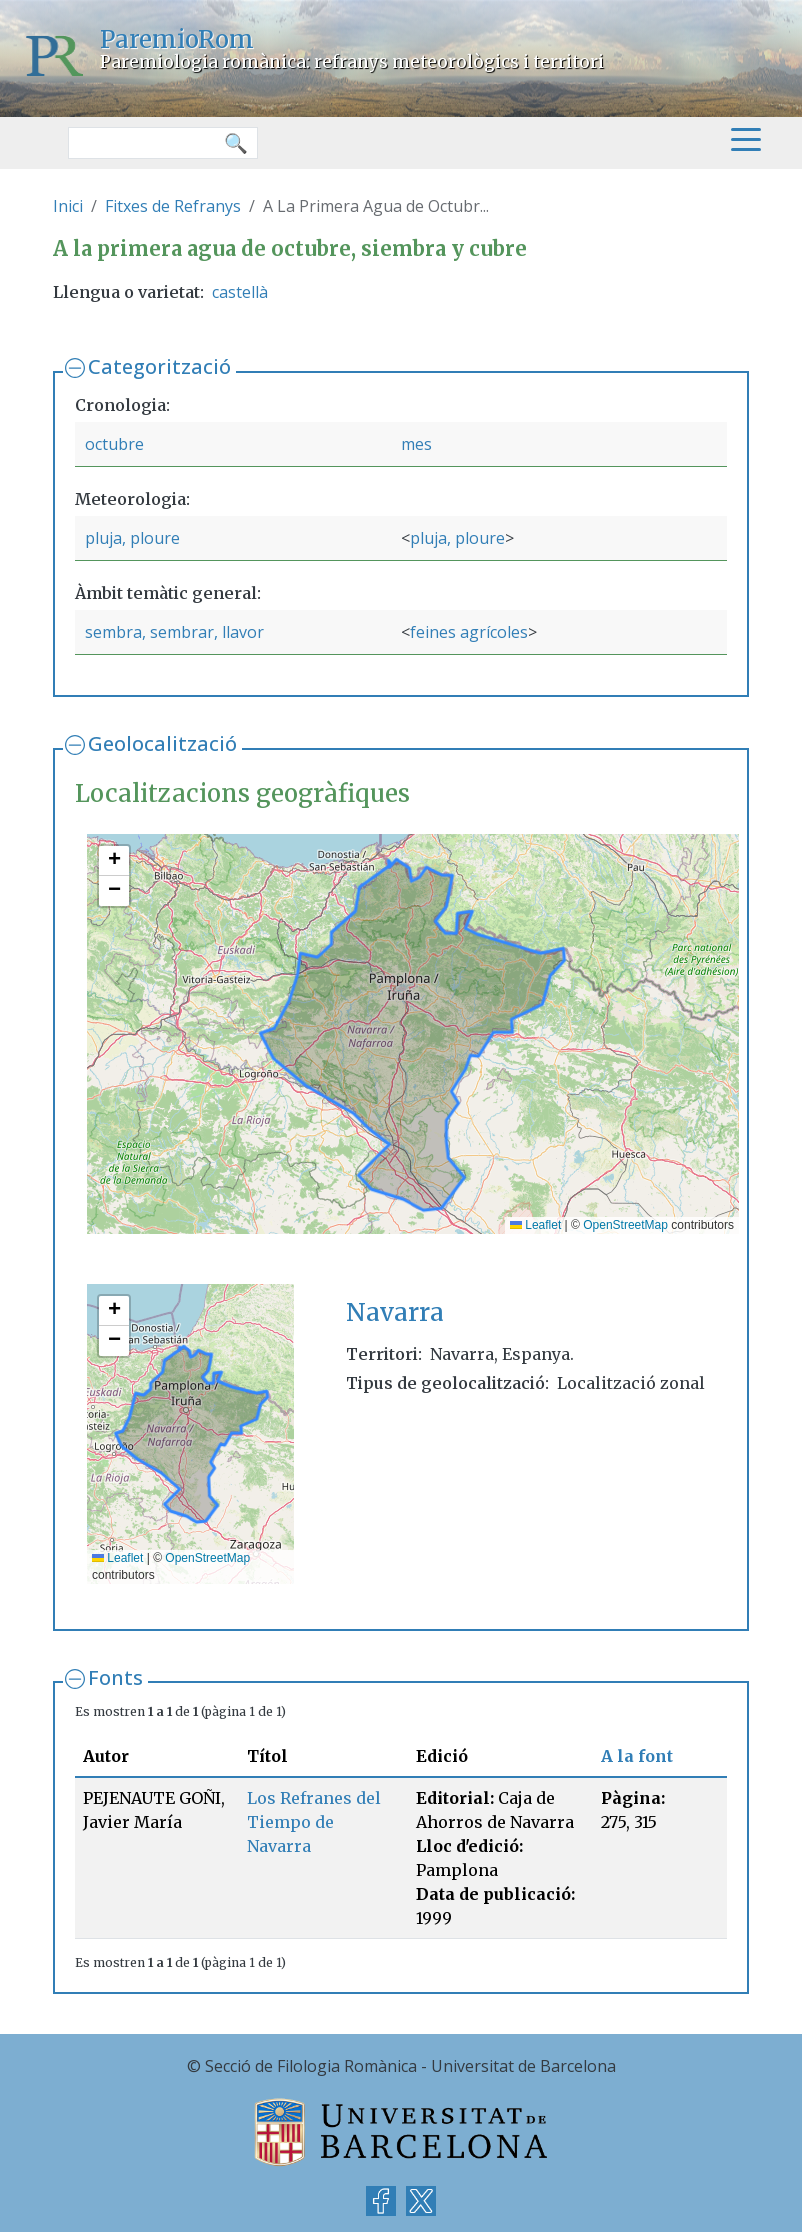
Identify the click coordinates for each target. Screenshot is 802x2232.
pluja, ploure (132, 538)
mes (416, 444)
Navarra (395, 1312)
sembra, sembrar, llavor (174, 632)
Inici (68, 206)
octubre (114, 444)
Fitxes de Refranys (173, 206)
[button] (114, 861)
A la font (637, 1756)
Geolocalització (162, 743)
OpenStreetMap (625, 1225)
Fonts (115, 1677)
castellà (240, 292)
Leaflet (535, 1225)
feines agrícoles (469, 632)
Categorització (159, 366)
